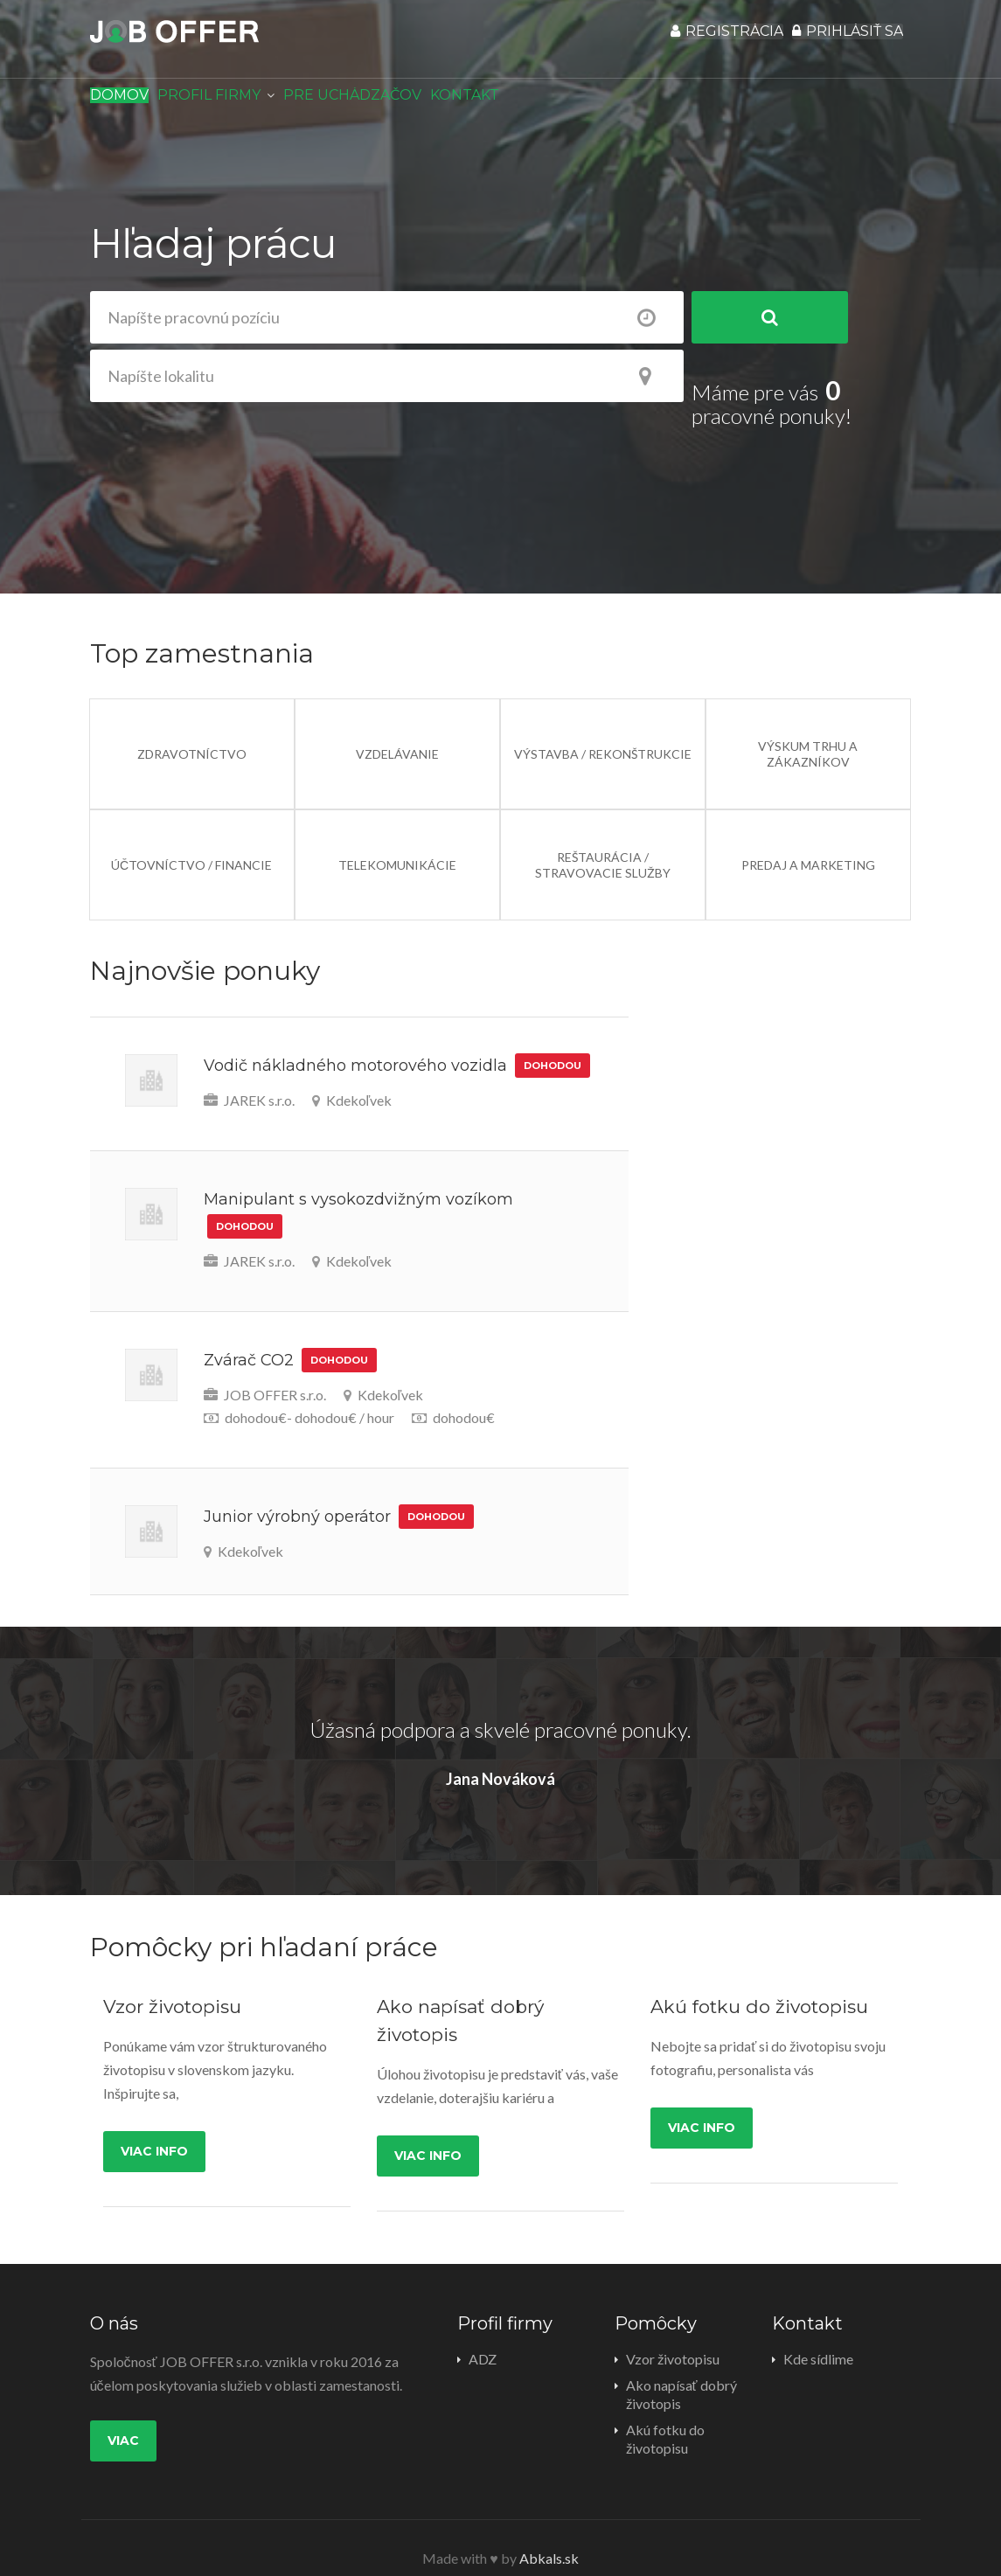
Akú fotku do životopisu (665, 2415)
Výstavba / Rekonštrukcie (603, 730)
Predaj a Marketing (808, 841)
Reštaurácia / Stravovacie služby (603, 841)
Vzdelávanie (397, 730)
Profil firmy (233, 104)
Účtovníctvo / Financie (191, 841)
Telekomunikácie (397, 841)
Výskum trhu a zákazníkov (808, 730)
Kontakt (517, 104)
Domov (128, 104)
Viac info (154, 2127)
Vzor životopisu (672, 2335)
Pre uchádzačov (389, 104)
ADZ (483, 2335)
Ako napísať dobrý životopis (681, 2370)
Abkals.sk (549, 2531)
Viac (123, 2417)
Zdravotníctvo (192, 730)
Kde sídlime (818, 2335)
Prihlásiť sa (840, 40)
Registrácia (703, 40)
